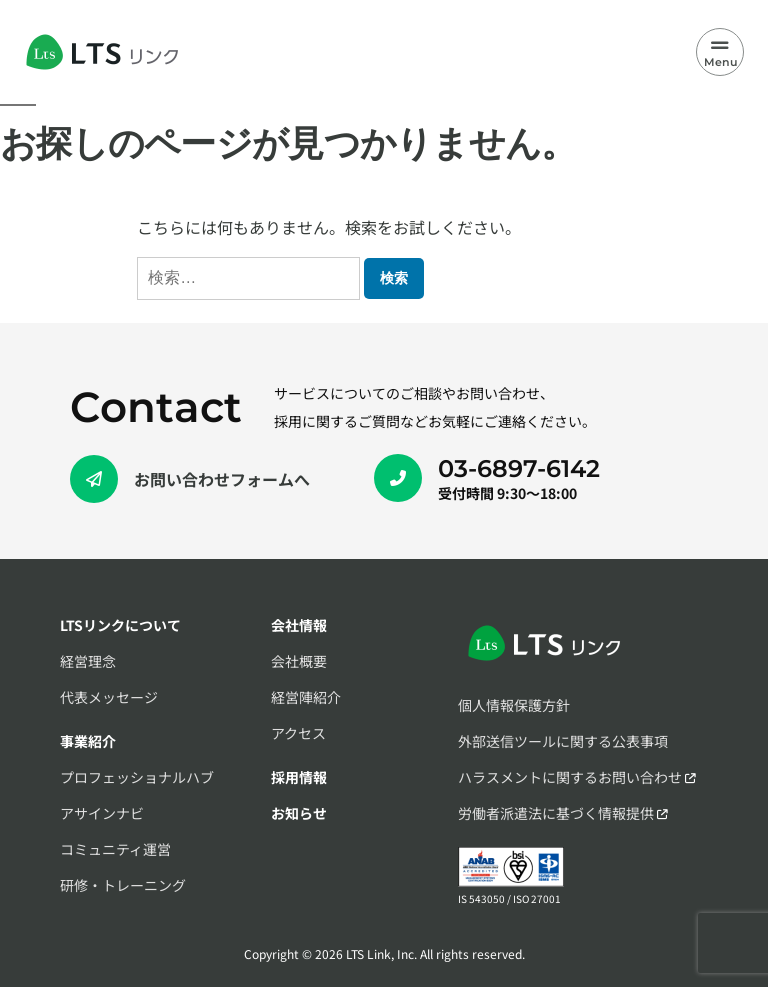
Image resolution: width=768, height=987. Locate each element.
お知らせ (299, 813)
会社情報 (299, 625)
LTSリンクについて (120, 625)
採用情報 (299, 777)
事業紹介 (88, 741)
